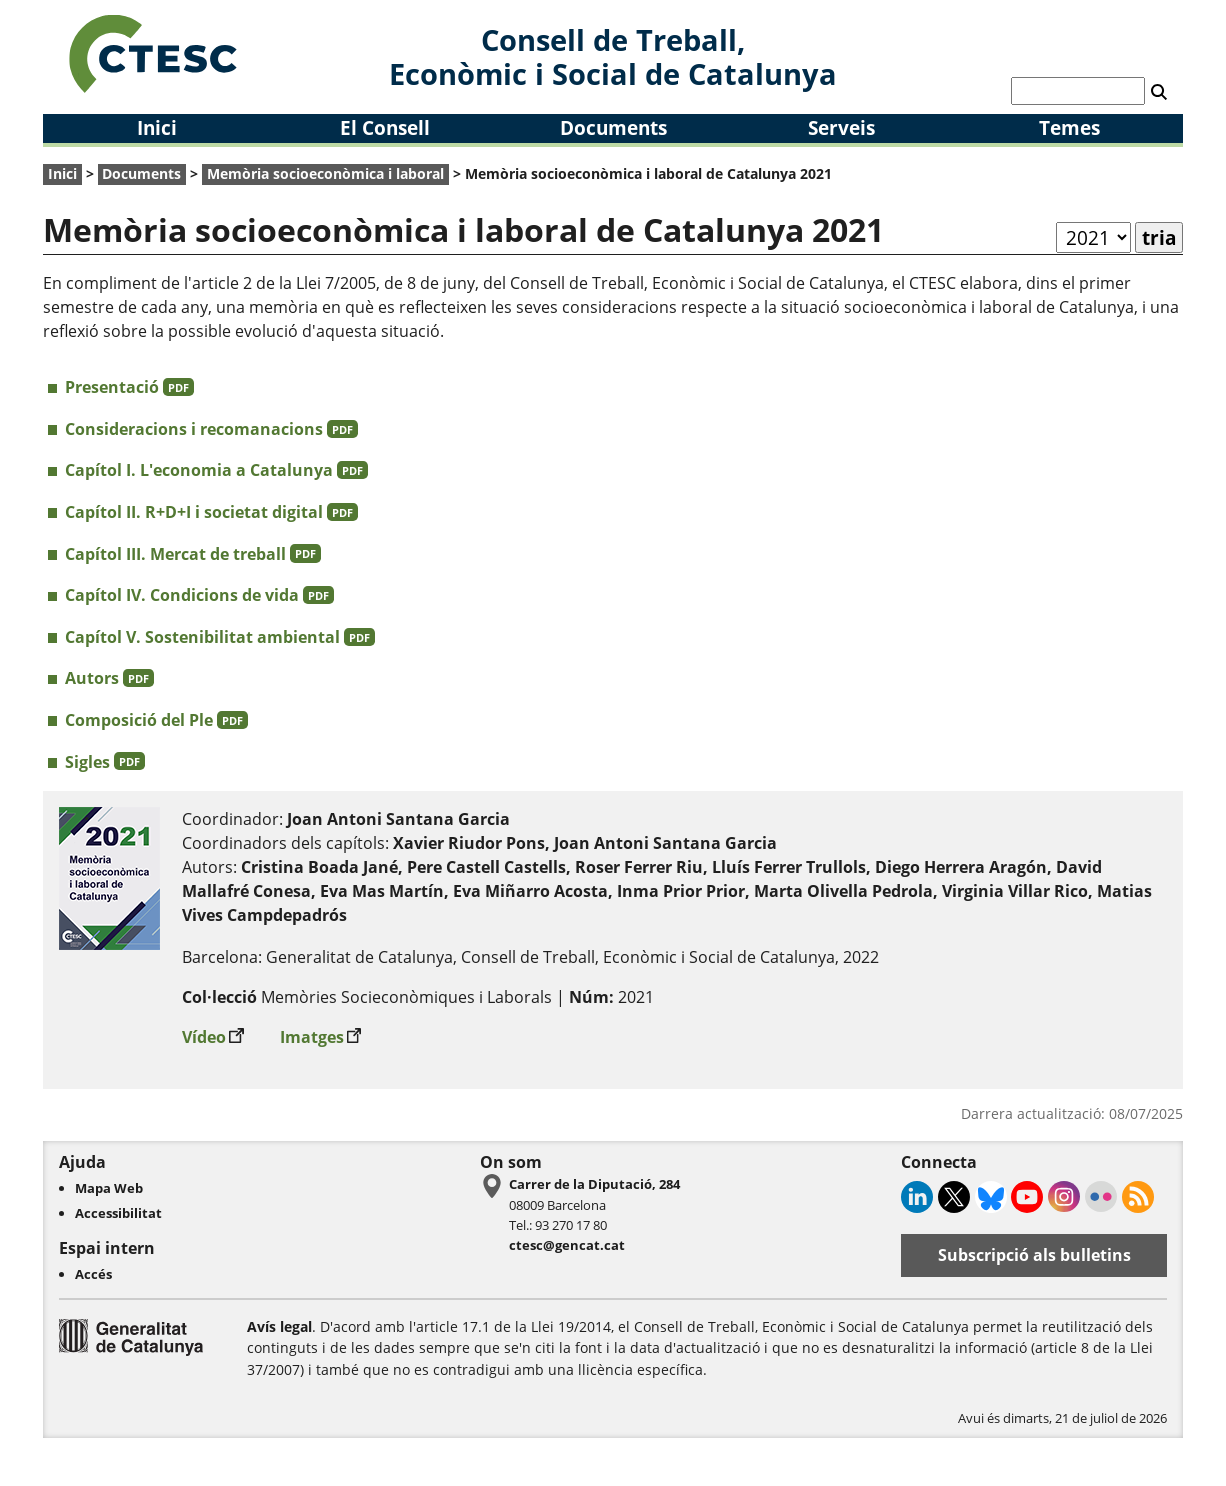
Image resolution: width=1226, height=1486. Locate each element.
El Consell (385, 127)
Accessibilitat (118, 1213)
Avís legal (279, 1326)
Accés (93, 1274)
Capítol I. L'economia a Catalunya (216, 470)
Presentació (129, 387)
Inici (157, 127)
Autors (109, 678)
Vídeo (213, 1032)
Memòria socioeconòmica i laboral (325, 173)
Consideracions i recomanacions (211, 429)
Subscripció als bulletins (1034, 1255)
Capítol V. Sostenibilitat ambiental (220, 637)
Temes (1069, 127)
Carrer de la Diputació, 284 (594, 1184)
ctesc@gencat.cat (567, 1245)
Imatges (321, 1032)
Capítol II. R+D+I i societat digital (211, 512)
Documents (613, 127)
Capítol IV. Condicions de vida (199, 595)
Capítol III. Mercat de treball (193, 554)
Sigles (105, 762)
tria (1159, 237)
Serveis (841, 127)
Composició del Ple (156, 720)
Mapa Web (109, 1188)
